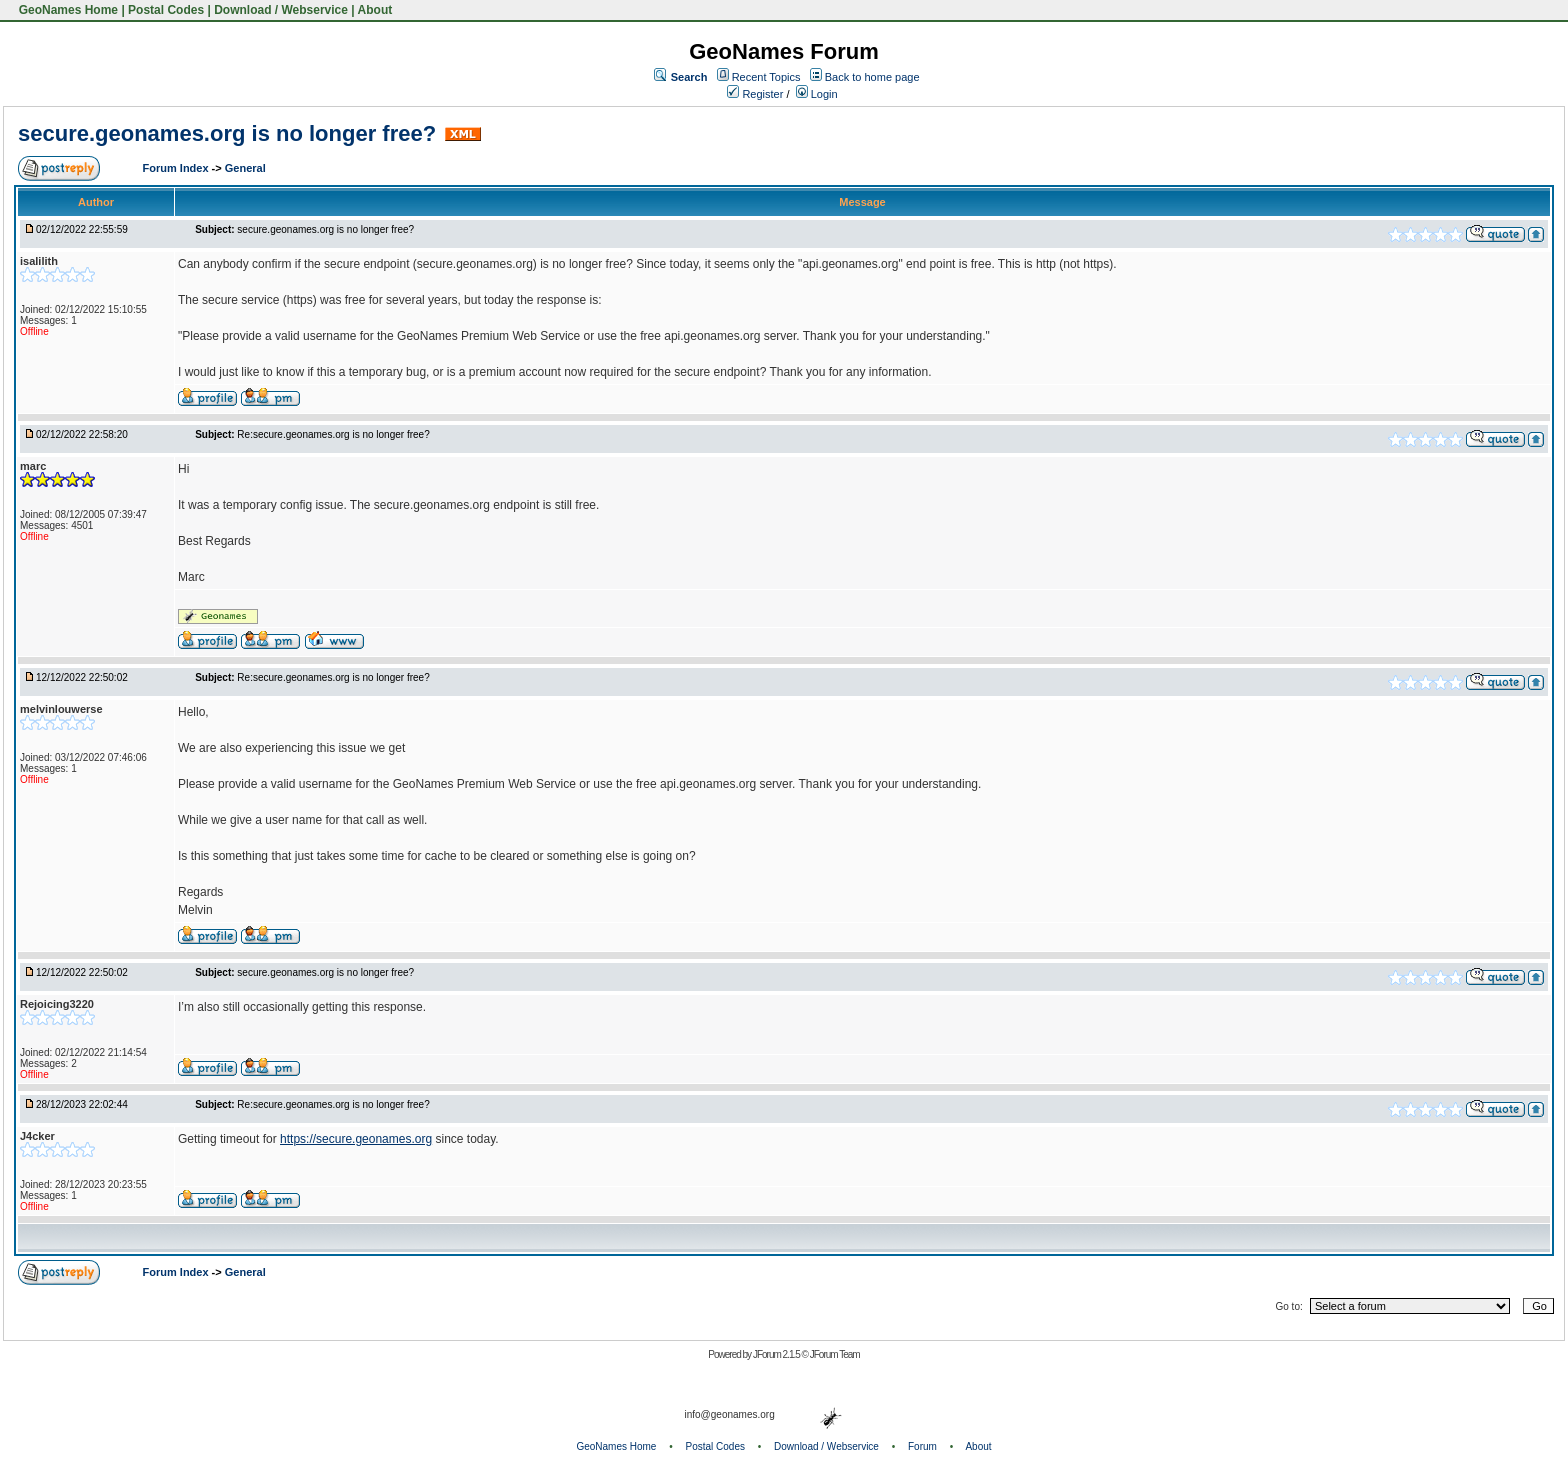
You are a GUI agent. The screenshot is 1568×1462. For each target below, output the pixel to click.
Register (755, 94)
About (375, 10)
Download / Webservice (281, 10)
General (245, 168)
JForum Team (835, 1354)
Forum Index (177, 168)
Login (817, 94)
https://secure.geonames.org (356, 1139)
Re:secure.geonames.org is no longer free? (333, 434)
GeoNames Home (66, 10)
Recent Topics (766, 77)
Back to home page (872, 77)
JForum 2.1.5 (777, 1354)
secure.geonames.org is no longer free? (227, 133)
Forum (922, 1446)
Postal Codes (166, 10)
